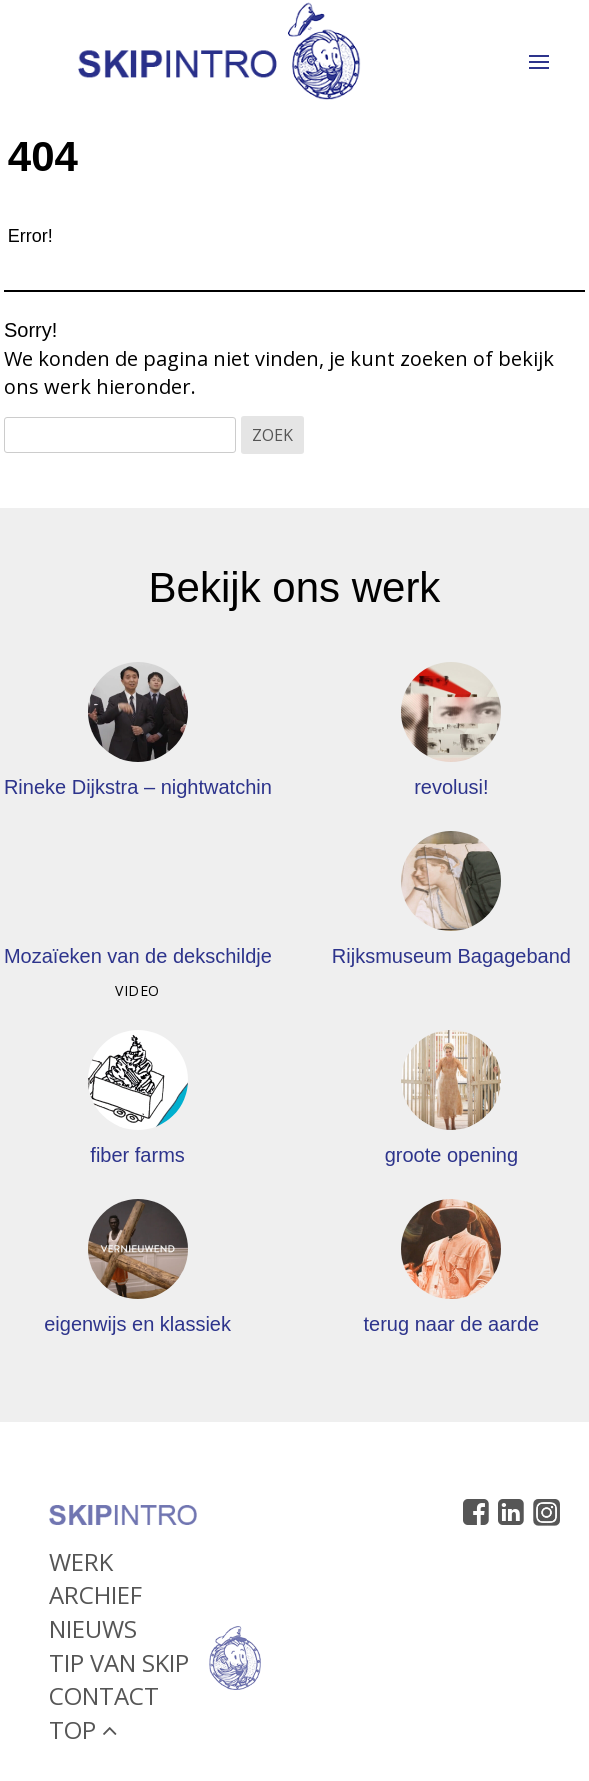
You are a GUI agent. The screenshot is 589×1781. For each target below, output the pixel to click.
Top (83, 1733)
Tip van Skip (119, 1666)
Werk (81, 1565)
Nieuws (93, 1633)
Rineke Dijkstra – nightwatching (143, 787)
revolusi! (451, 787)
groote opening (451, 1155)
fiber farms (137, 1155)
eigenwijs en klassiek (137, 1324)
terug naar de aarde (452, 1324)
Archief (95, 1599)
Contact (104, 1700)
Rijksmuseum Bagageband (451, 956)
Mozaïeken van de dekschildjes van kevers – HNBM (234, 956)
